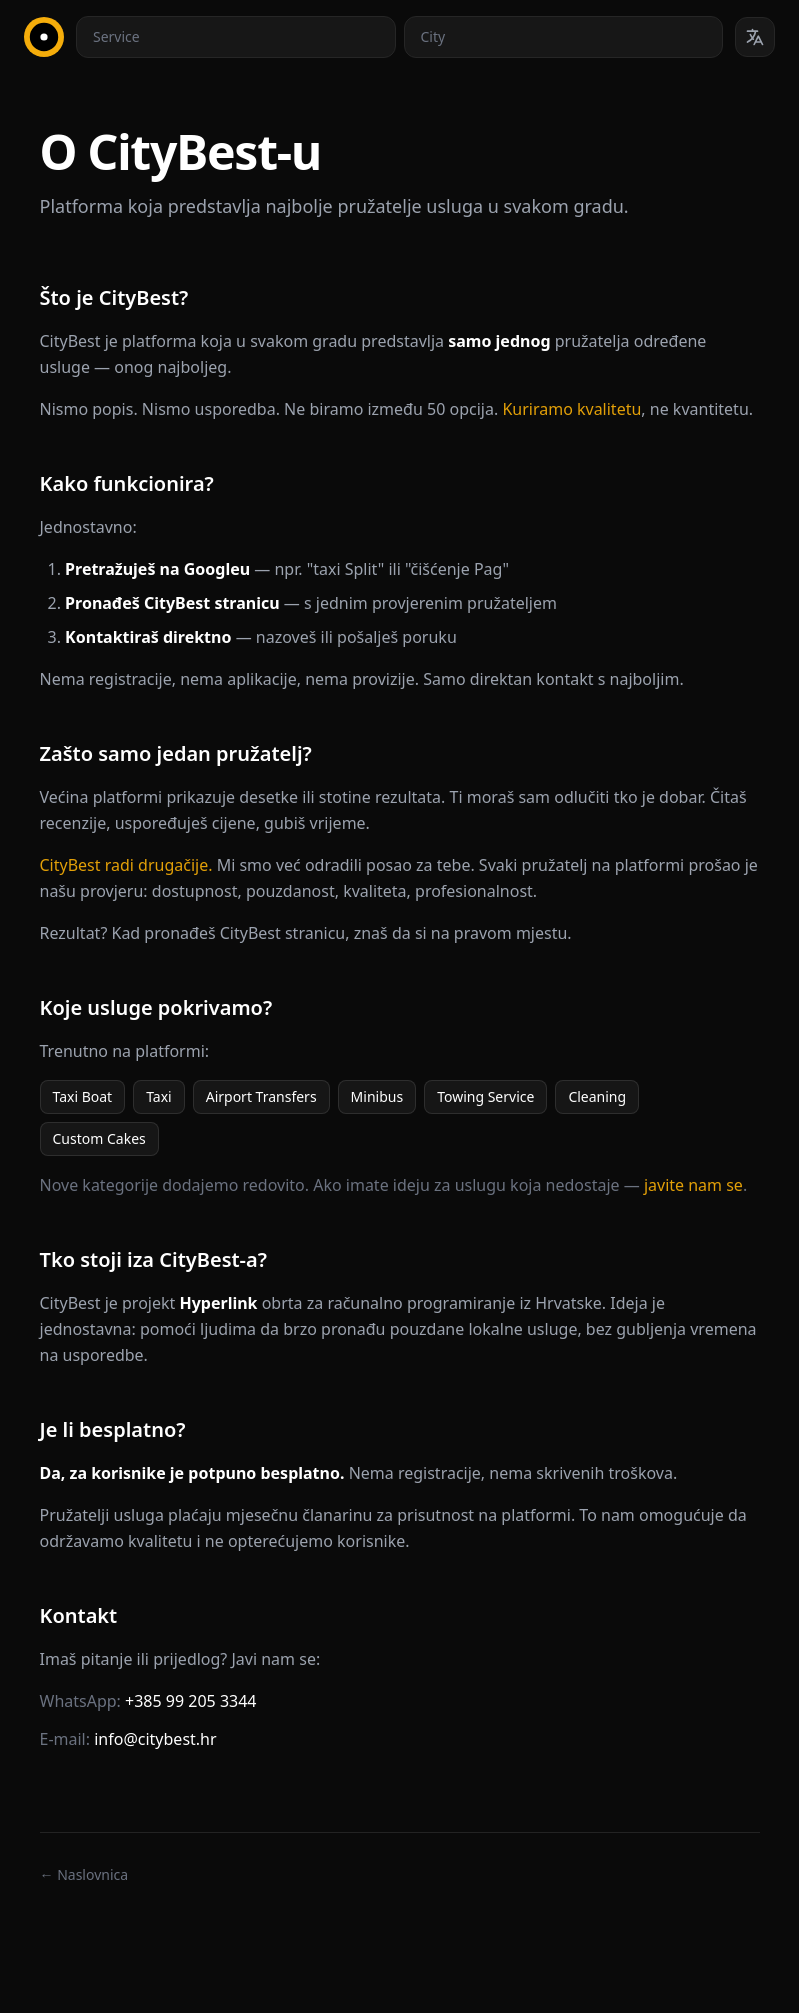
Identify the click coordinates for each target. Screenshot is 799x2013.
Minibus (377, 1096)
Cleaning (597, 1096)
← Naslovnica (84, 1874)
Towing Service (485, 1096)
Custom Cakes (99, 1138)
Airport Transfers (261, 1096)
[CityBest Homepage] (44, 37)
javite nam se (693, 1185)
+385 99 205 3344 (190, 1701)
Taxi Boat (83, 1096)
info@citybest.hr (155, 1739)
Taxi (159, 1096)
